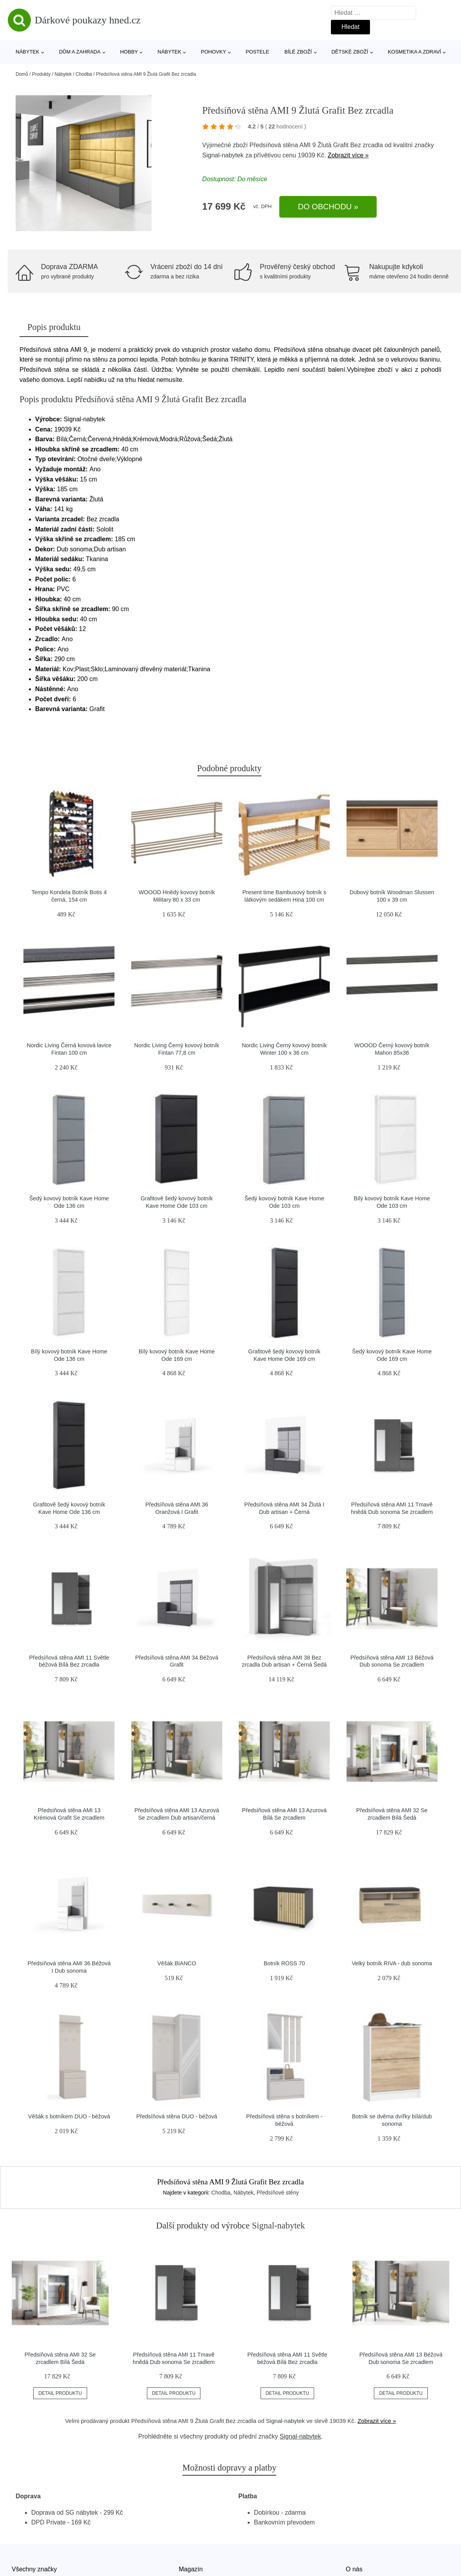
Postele (257, 52)
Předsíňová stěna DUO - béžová (176, 2116)
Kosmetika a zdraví (414, 52)
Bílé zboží (298, 52)
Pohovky (213, 52)
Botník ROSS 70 (284, 1963)
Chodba (83, 74)
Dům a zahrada (79, 52)
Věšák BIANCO (176, 1963)
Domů (22, 74)
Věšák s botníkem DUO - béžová (69, 2116)
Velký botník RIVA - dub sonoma (392, 1963)
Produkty (41, 74)
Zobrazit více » (348, 155)
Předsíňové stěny (278, 2192)
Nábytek (27, 52)
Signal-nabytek (223, 155)
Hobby (129, 52)
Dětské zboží (349, 52)
